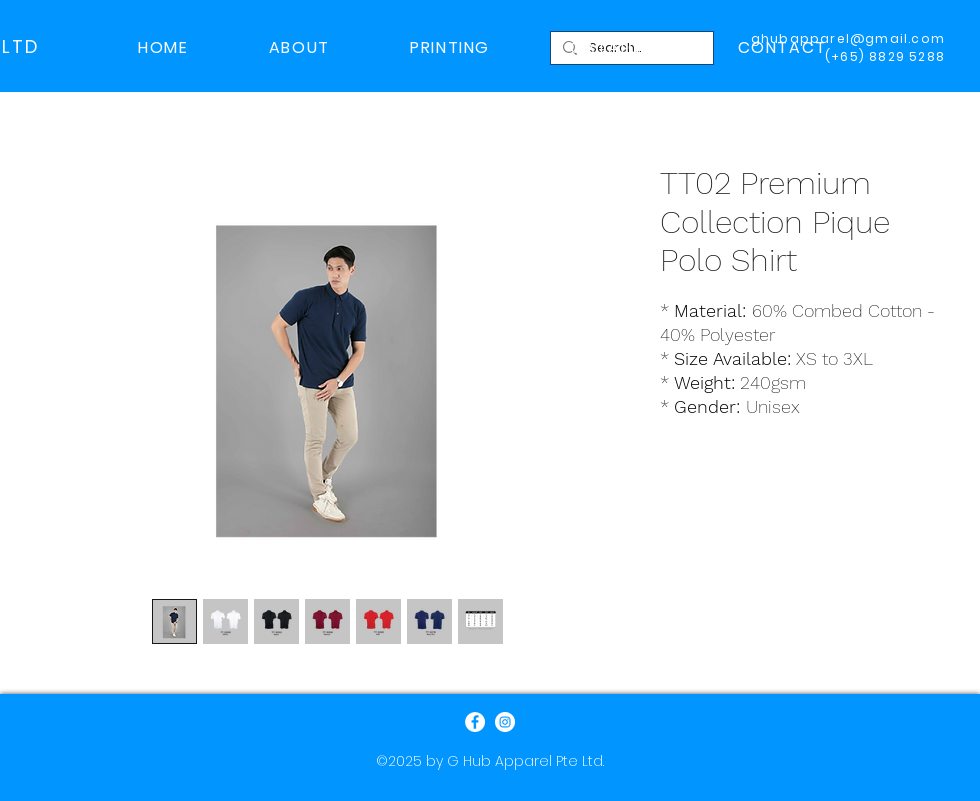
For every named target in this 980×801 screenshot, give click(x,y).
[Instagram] (505, 722)
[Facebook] (475, 722)
